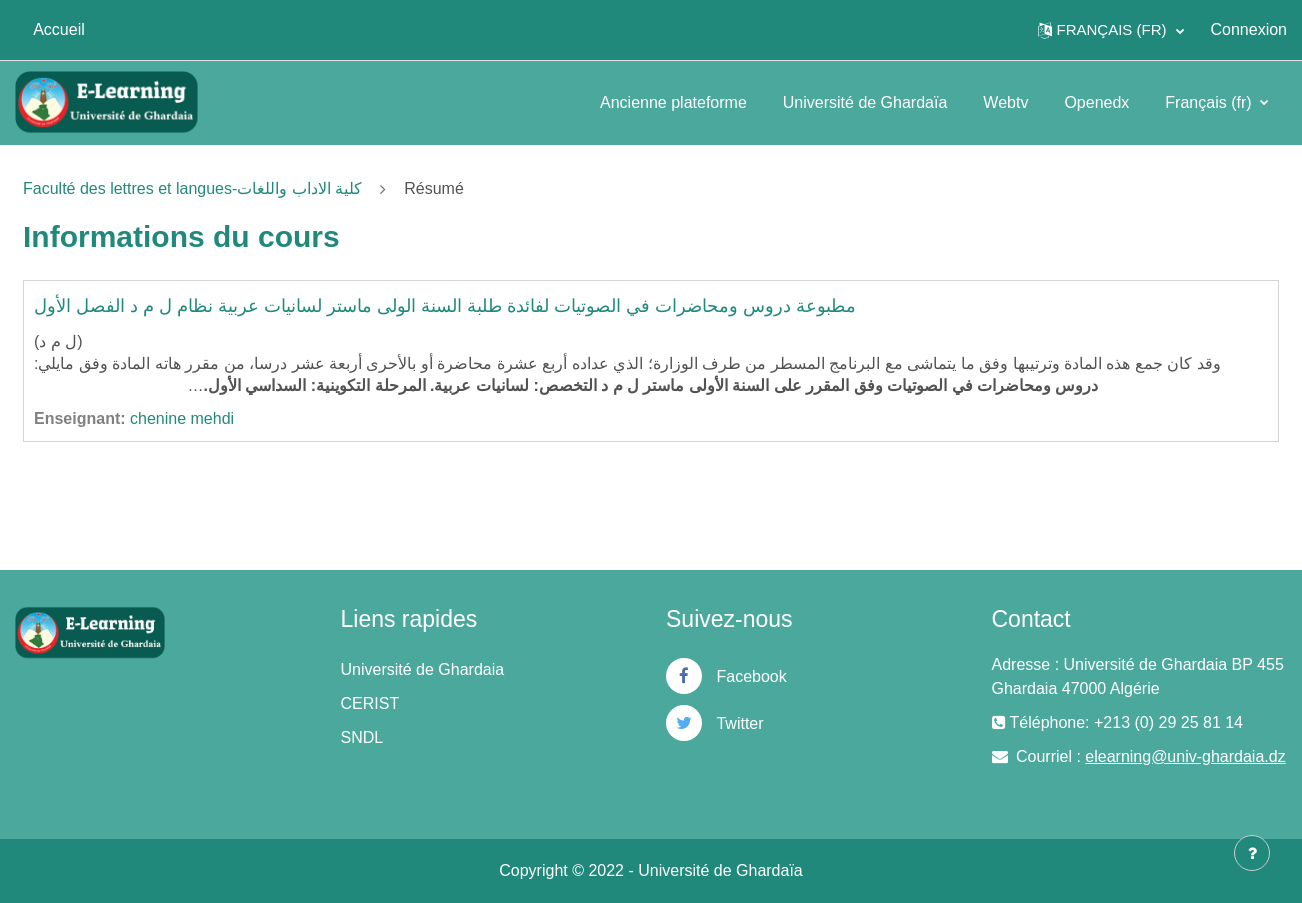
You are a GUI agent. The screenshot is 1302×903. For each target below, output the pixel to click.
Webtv (1005, 102)
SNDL (362, 737)
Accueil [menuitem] (59, 29)
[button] (1111, 30)
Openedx (1096, 102)
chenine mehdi (182, 418)
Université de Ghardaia (423, 669)
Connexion (1249, 29)
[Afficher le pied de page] (1252, 853)
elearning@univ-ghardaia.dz (1185, 756)
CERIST (370, 703)
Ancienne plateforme (673, 102)
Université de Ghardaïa (865, 102)
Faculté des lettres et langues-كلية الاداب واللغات (192, 188)
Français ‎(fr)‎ (1210, 102)
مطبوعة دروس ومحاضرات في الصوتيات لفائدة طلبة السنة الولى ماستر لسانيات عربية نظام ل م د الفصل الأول (445, 306)
